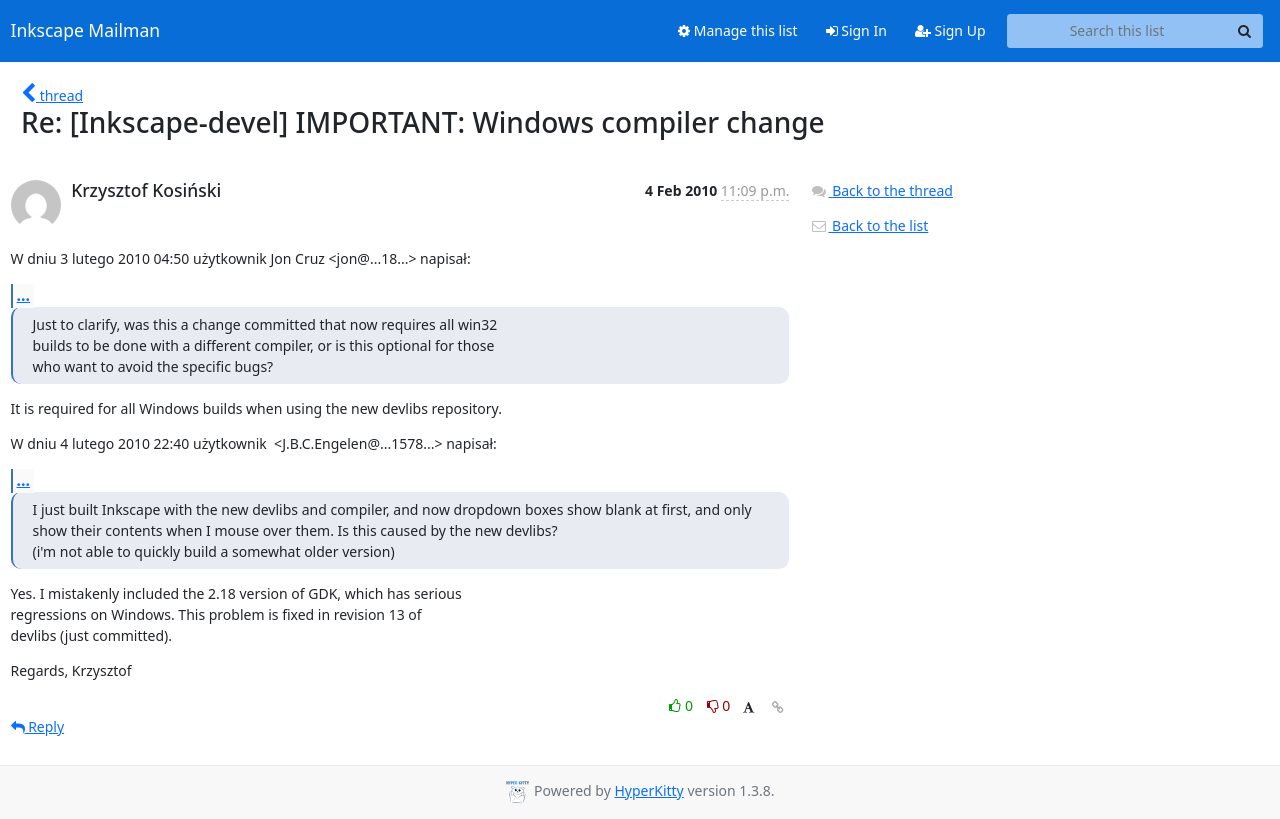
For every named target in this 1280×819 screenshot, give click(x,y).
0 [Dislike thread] (719, 705)
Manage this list (738, 30)
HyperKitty (648, 790)
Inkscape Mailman (86, 31)
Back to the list (869, 225)
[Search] (1245, 31)
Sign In (856, 30)
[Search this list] (1117, 31)
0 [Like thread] (682, 705)
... (24, 295)
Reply (38, 726)
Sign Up (950, 30)
